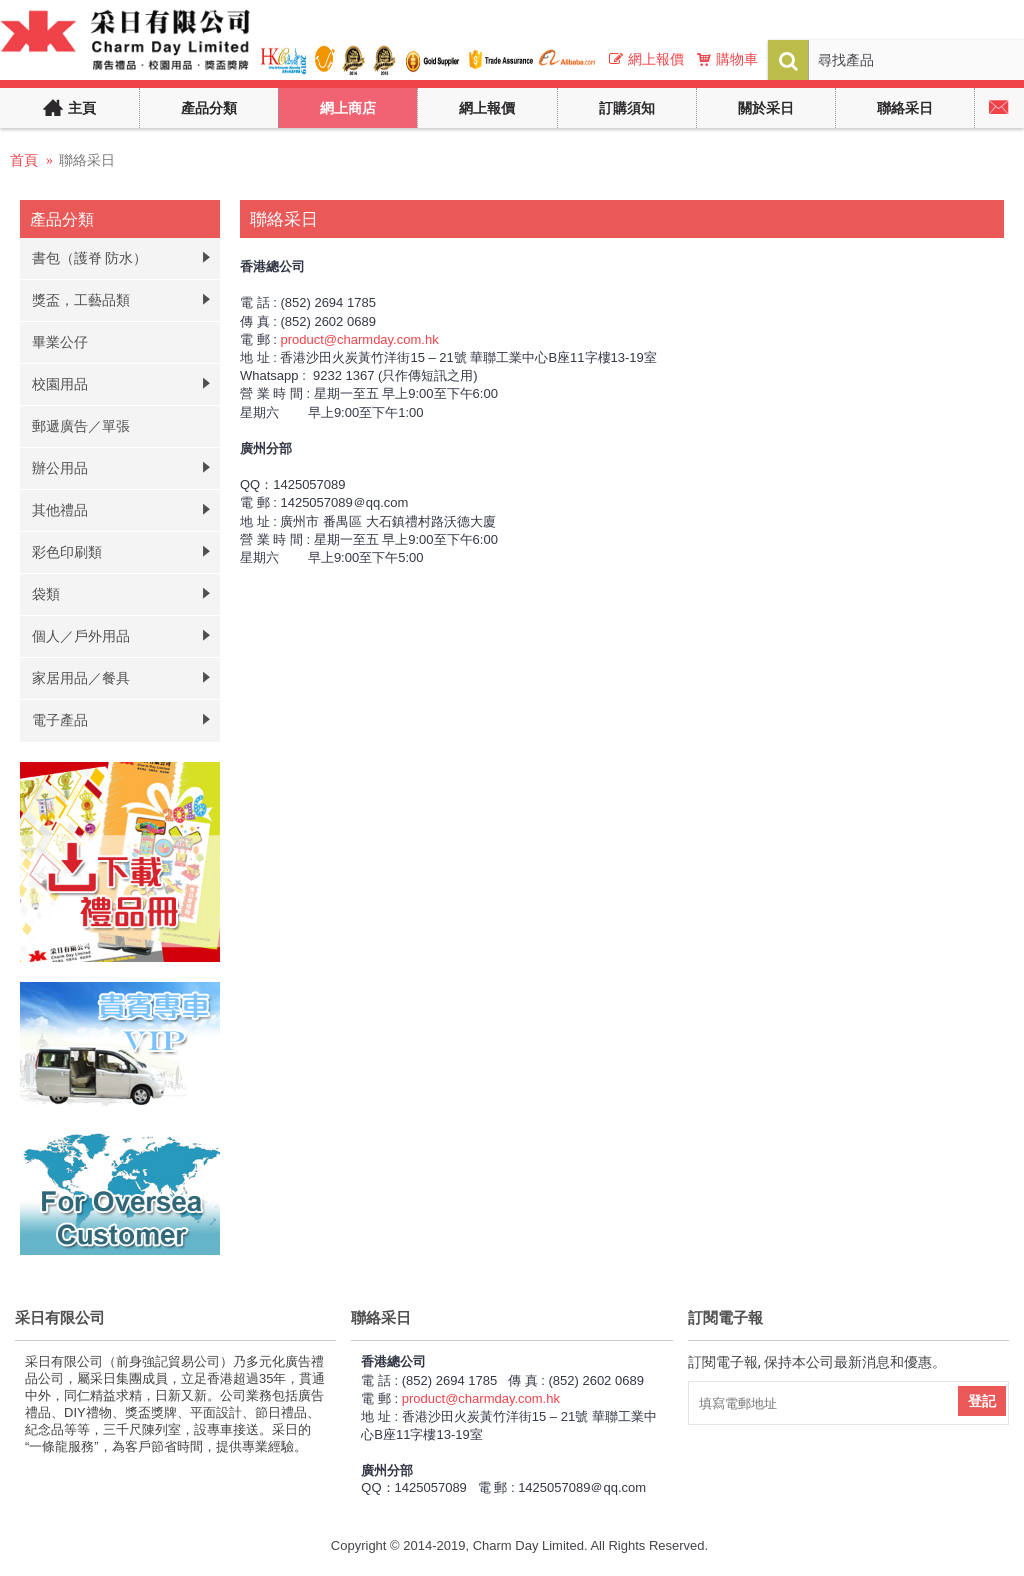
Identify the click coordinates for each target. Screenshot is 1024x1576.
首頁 (24, 160)
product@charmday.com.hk (359, 339)
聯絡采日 (87, 160)
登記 (982, 1401)
